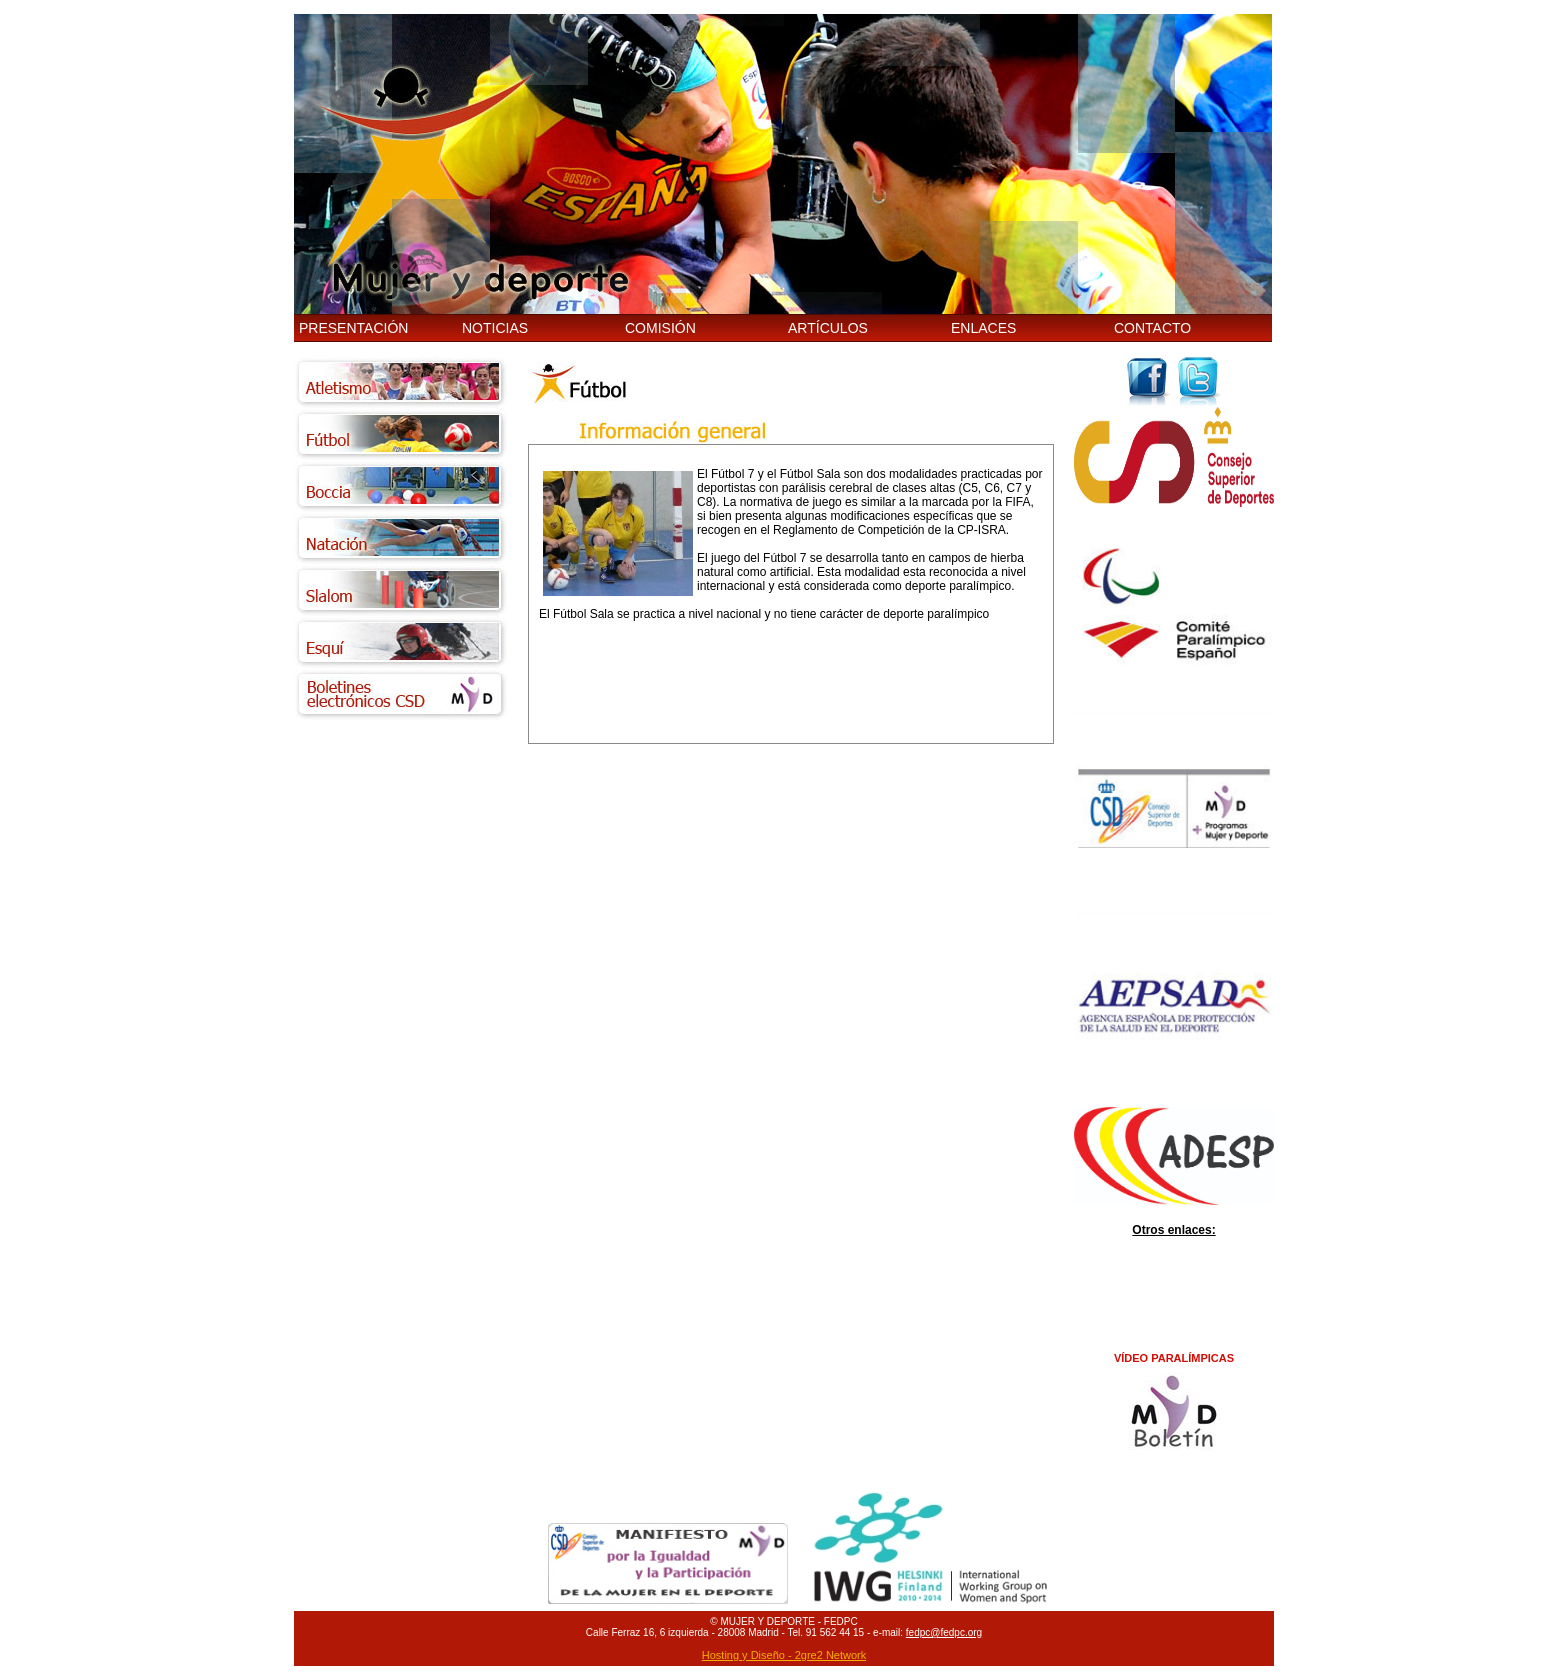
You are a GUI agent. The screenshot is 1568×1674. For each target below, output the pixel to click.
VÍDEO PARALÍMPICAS (1174, 1358)
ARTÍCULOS (828, 328)
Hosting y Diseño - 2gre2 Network (784, 1655)
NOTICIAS (495, 328)
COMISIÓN (660, 328)
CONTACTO (1152, 328)
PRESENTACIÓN (353, 328)
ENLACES (983, 328)
